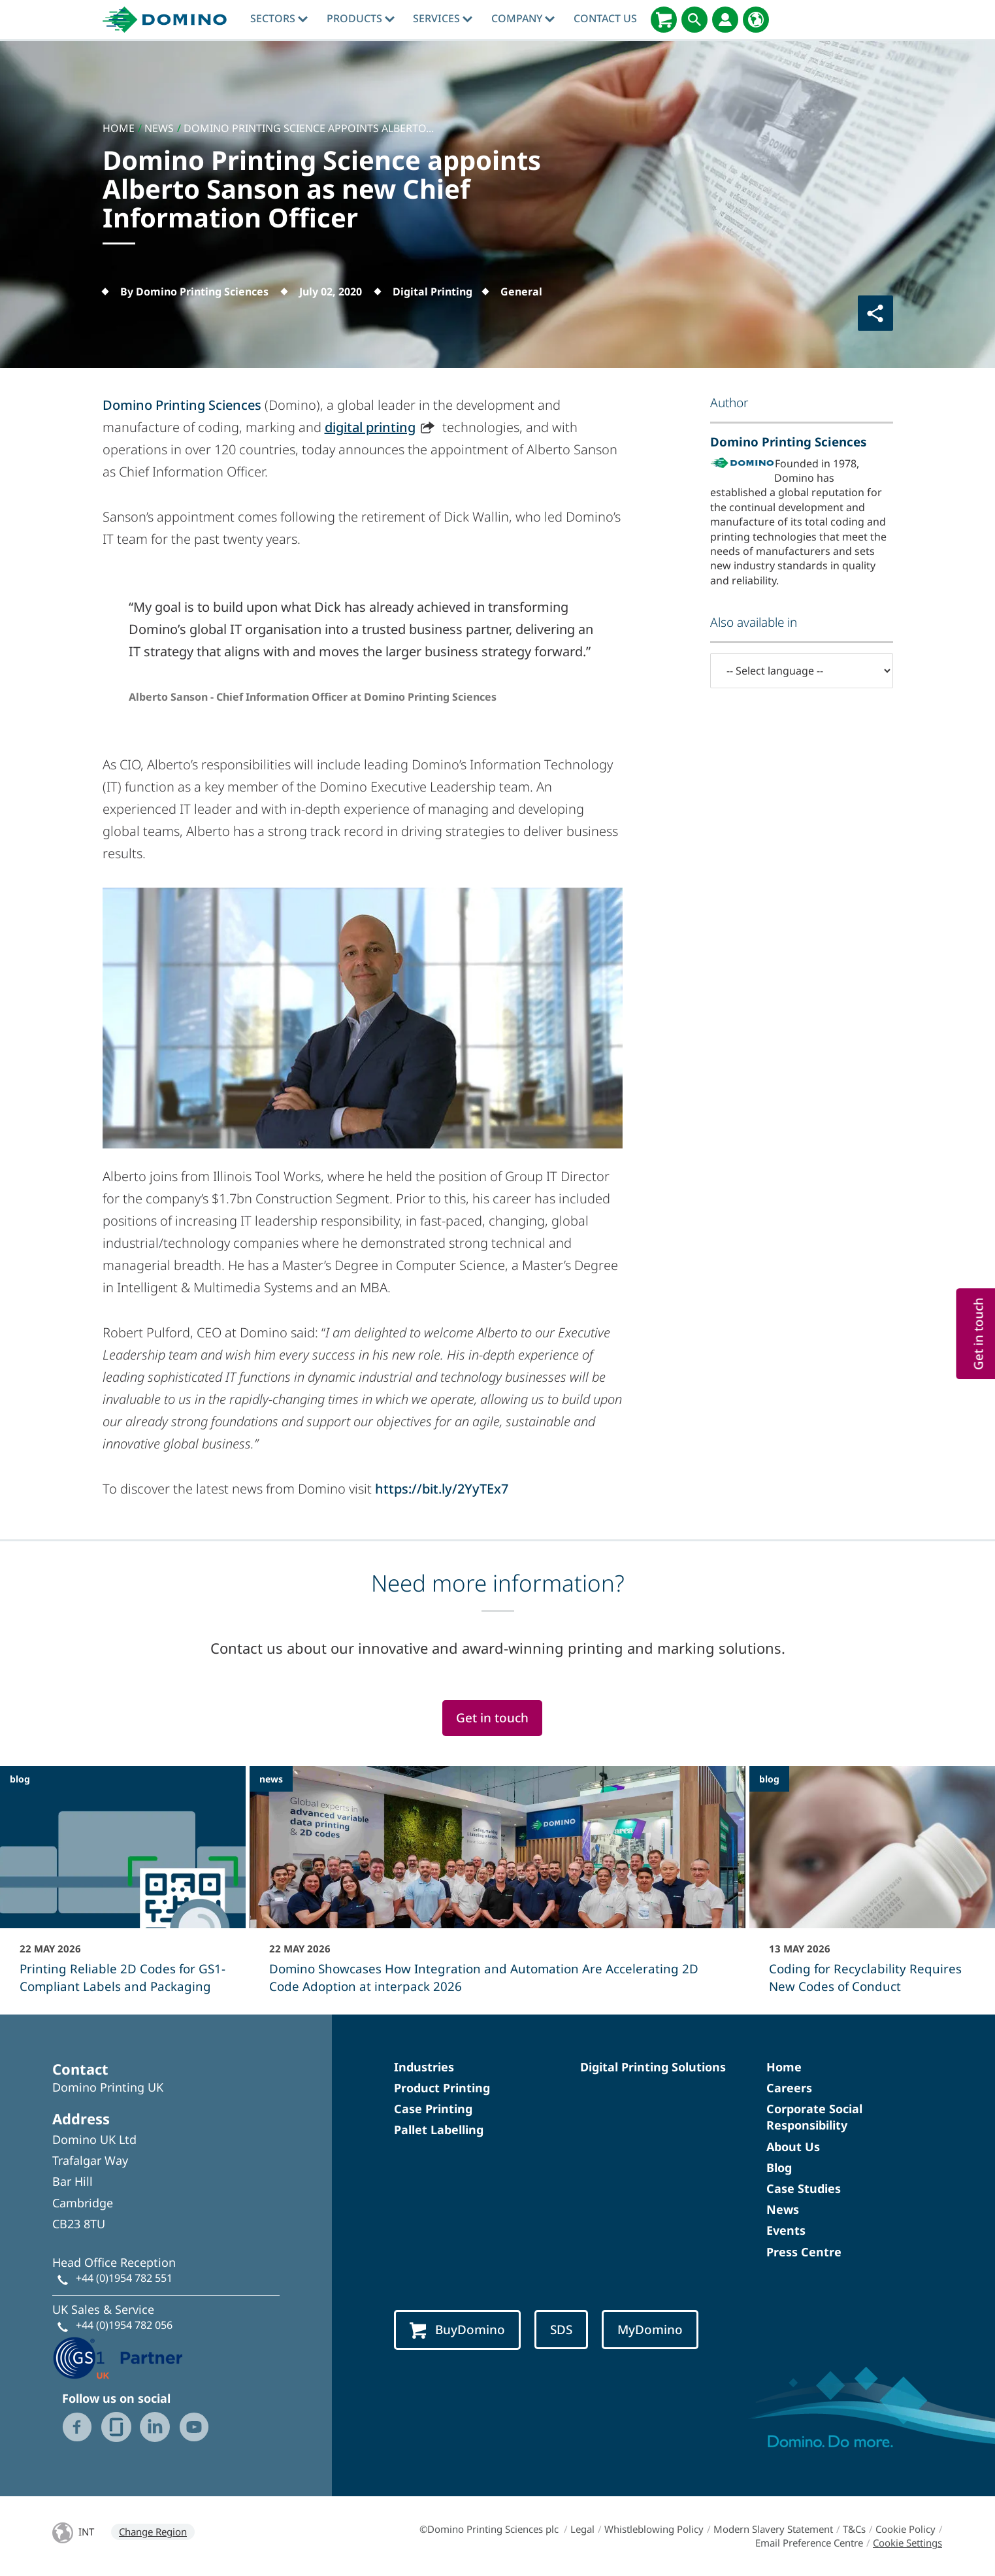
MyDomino (650, 2329)
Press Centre (803, 2252)
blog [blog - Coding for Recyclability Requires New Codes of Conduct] (769, 1779)
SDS (561, 2329)
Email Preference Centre (809, 2542)
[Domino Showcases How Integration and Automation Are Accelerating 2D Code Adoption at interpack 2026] (497, 1888)
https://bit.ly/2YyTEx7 (441, 1488)
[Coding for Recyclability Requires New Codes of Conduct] (872, 1888)
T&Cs (854, 2528)
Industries (424, 2067)
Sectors (279, 18)
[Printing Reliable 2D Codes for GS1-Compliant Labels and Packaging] (123, 1888)
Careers (789, 2088)
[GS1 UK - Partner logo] (117, 2357)
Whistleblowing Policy (654, 2528)
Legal (582, 2528)
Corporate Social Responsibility (814, 2117)
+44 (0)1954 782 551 (124, 2278)
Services (442, 18)
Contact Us (605, 18)
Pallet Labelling (438, 2129)
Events (786, 2230)
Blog (779, 2167)
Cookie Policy (905, 2528)
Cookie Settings (907, 2542)
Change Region (153, 2531)
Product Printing (442, 2088)
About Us (793, 2146)
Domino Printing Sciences (182, 405)
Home (784, 2067)
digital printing (370, 427)
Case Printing (433, 2108)
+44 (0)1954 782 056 (124, 2325)
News (782, 2209)
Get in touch (492, 1717)
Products (361, 18)
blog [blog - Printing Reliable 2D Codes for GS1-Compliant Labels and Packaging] (20, 1779)
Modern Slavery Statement (773, 2528)
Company (523, 18)
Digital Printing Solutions (653, 2067)
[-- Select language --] (801, 670)
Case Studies (803, 2188)
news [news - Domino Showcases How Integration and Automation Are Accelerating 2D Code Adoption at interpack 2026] (271, 1779)
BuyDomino (457, 2330)
